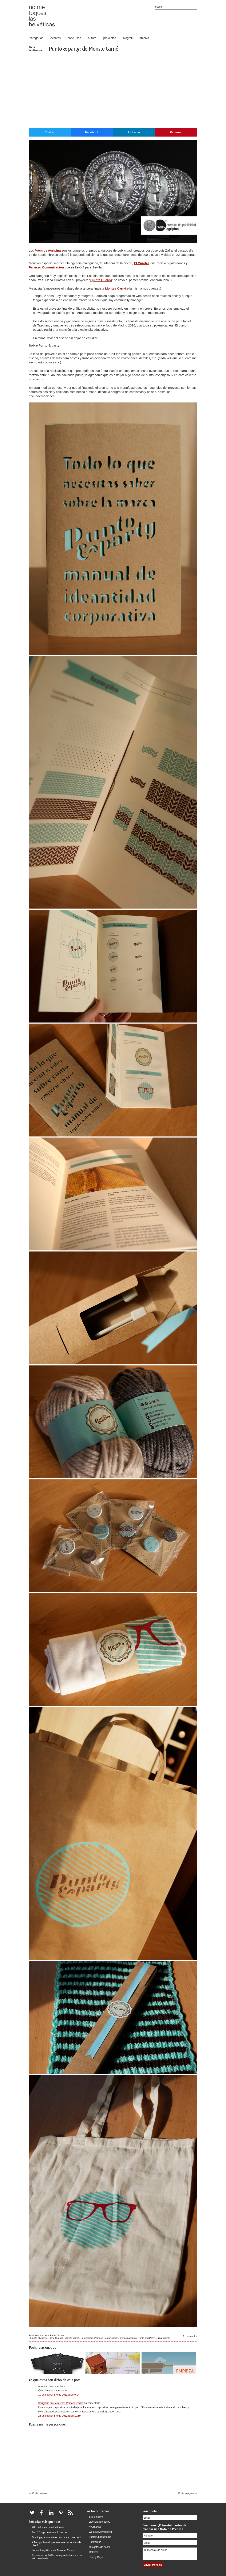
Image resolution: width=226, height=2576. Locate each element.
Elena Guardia (56, 2338)
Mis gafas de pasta (99, 2547)
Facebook (92, 132)
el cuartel (42, 2338)
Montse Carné (115, 288)
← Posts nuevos (38, 2493)
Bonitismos (95, 2542)
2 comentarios (190, 2336)
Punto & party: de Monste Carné (83, 49)
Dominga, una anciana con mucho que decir (57, 2537)
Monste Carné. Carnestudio (79, 2338)
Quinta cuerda (163, 2338)
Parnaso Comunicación (46, 267)
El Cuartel (141, 263)
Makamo (94, 2552)
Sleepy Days (96, 2557)
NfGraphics (95, 2526)
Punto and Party (146, 2338)
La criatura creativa (99, 2521)
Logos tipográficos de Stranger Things (53, 2550)
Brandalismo (96, 2516)
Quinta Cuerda (101, 280)
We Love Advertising (100, 2531)
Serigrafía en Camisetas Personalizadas (60, 2403)
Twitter (49, 132)
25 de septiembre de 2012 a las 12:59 (59, 2415)
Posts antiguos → (187, 2493)
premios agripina (128, 2338)
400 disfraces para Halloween (48, 2527)
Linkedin (134, 132)
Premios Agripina (48, 250)
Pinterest (176, 132)
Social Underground (100, 2536)
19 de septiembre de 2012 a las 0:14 (58, 2394)
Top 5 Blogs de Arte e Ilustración (50, 2532)
